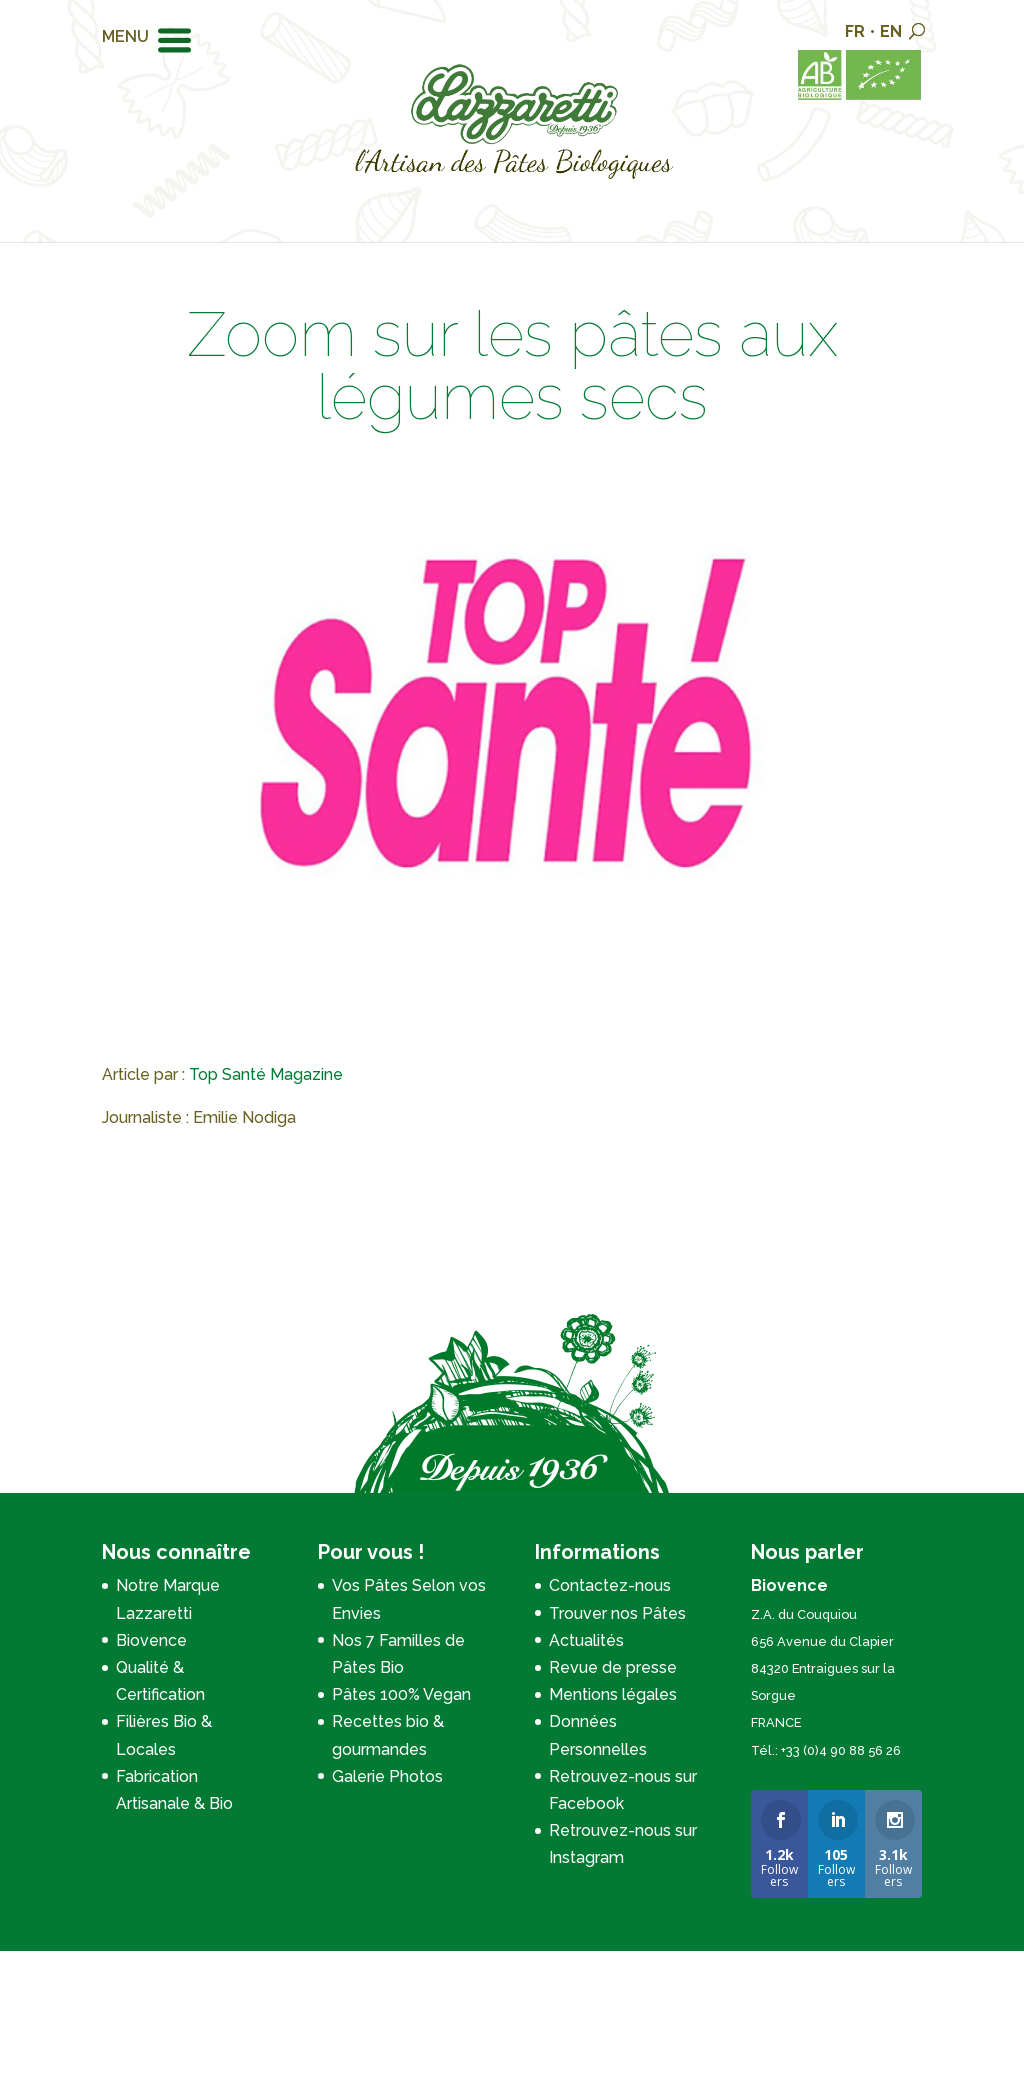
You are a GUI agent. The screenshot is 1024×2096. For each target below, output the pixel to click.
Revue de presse (613, 1667)
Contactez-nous (610, 1585)
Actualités (586, 1640)
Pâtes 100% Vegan (401, 1694)
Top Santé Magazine (266, 1074)
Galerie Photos (387, 1776)
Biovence (151, 1640)
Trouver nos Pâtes (617, 1613)
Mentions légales (613, 1694)
